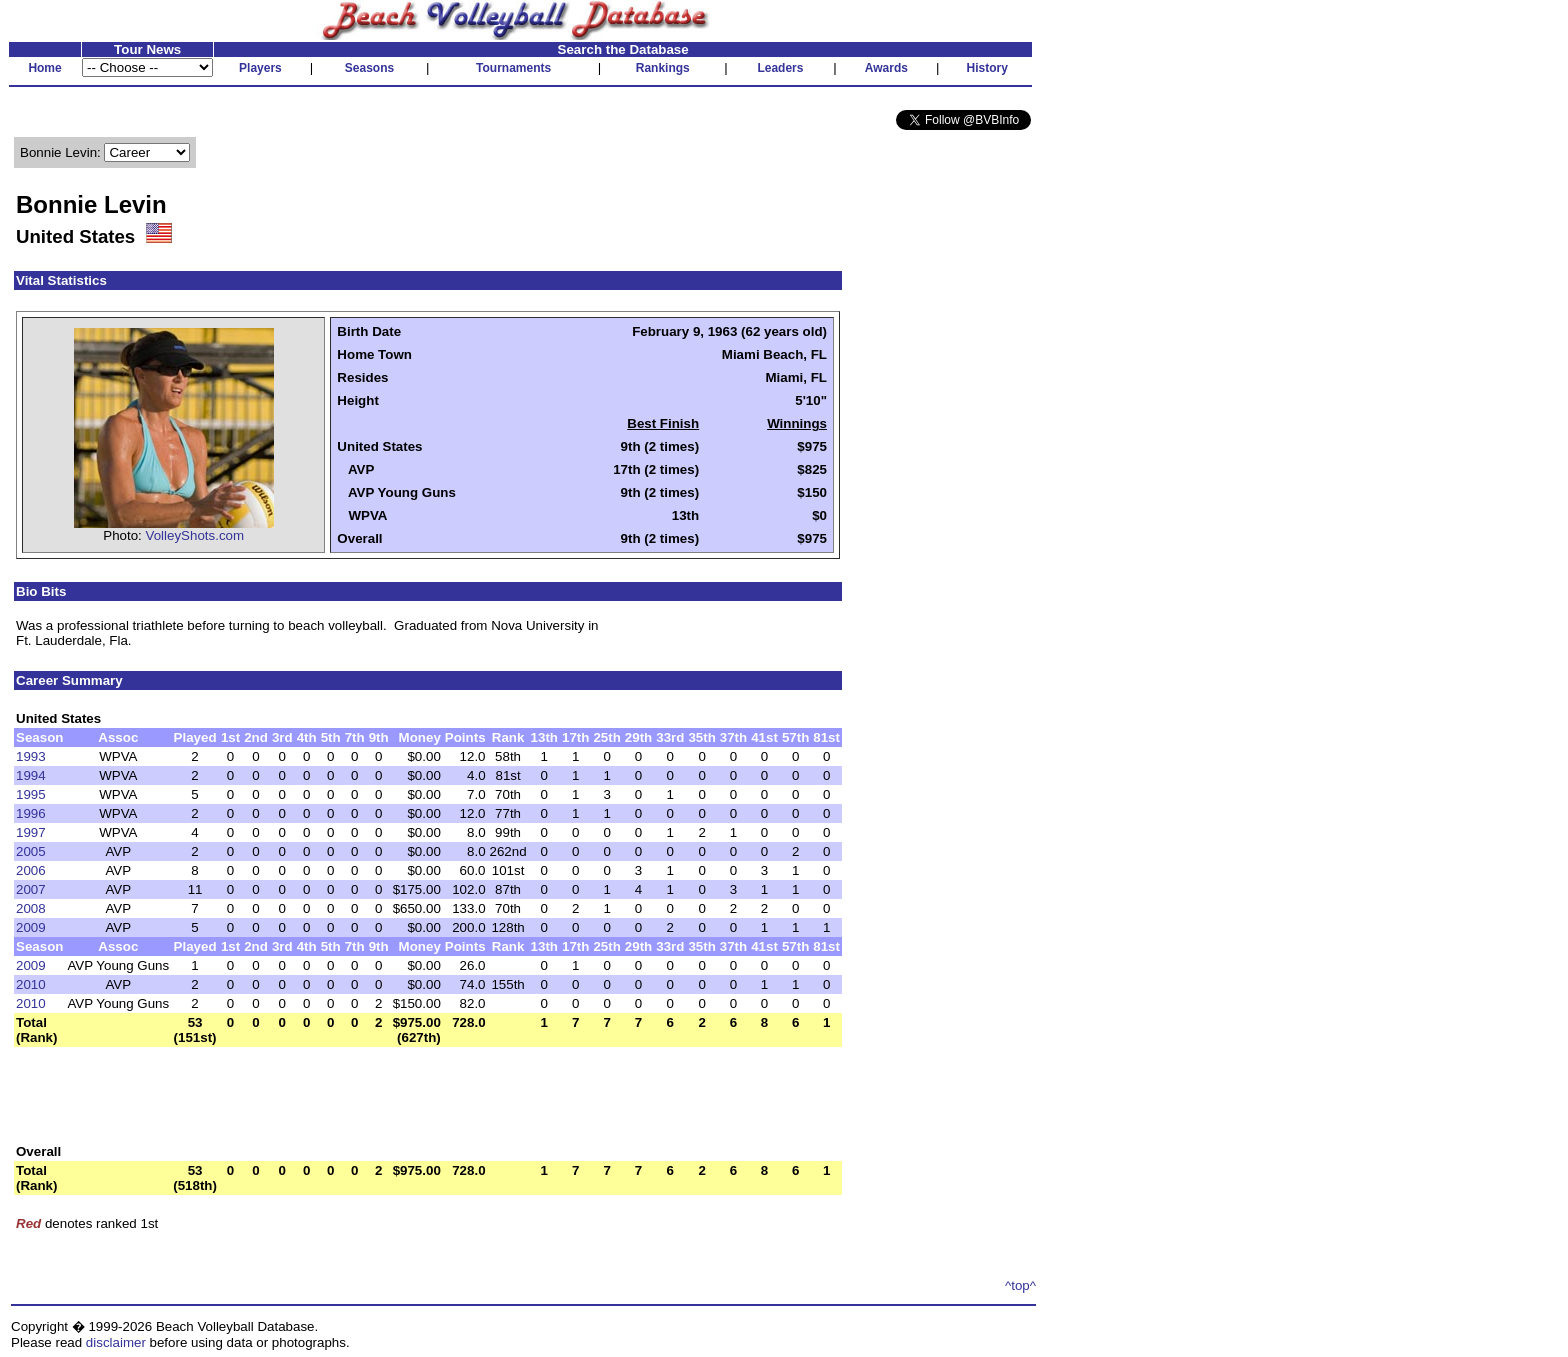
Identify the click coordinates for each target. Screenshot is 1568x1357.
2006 (31, 870)
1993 (31, 756)
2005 (31, 851)
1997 (31, 832)
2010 (31, 984)
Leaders (780, 68)
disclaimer (116, 1342)
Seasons (369, 68)
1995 (31, 794)
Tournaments (513, 68)
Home (44, 68)
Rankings (663, 68)
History (987, 68)
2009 (31, 927)
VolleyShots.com (195, 535)
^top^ (1020, 1285)
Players (260, 68)
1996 (31, 813)
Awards (886, 68)
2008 (31, 908)
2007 (31, 889)
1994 (31, 775)
